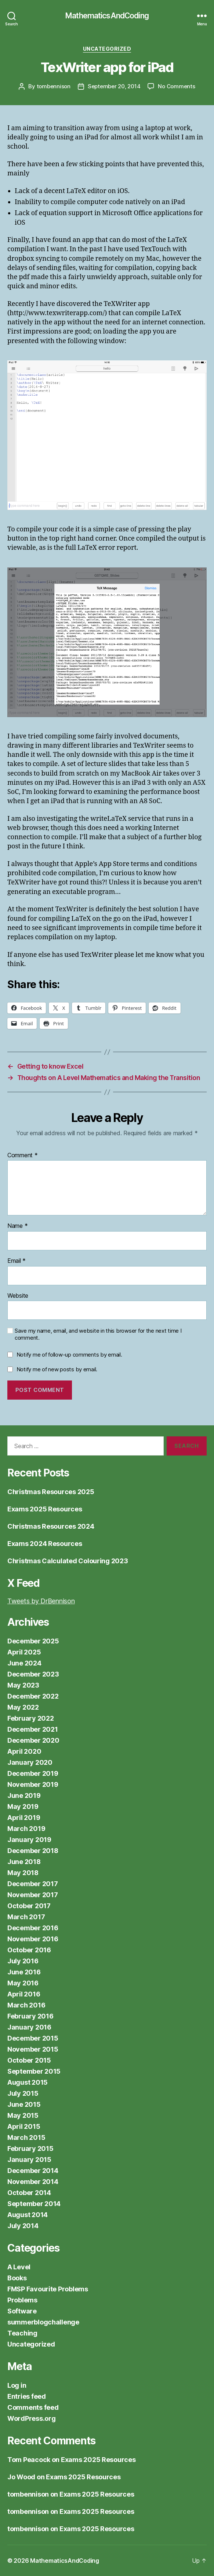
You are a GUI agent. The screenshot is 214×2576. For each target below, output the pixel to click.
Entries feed (26, 2396)
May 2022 (23, 1707)
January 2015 (29, 2159)
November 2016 (32, 1939)
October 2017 (29, 1906)
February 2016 (30, 2016)
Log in (16, 2385)
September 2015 (34, 2071)
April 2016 (23, 1994)
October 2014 (29, 2192)
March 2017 (26, 1917)
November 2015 (32, 2049)
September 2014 (34, 2204)
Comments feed (33, 2407)
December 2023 (33, 1674)
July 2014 (23, 2226)
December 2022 (33, 1696)
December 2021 (32, 1729)
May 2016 (23, 1983)
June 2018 (24, 1862)
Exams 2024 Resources (44, 1543)
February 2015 (30, 2148)
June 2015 (24, 2104)
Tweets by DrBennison (41, 1601)
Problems (22, 2300)
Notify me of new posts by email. (57, 1369)
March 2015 (26, 2137)
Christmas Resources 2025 (50, 1492)
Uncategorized (107, 49)
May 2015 (23, 2115)
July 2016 (23, 1961)
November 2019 (32, 1784)
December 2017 (32, 1884)
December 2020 (33, 1740)
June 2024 (24, 1663)
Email (16, 1261)
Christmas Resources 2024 (50, 1526)
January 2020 (29, 1762)
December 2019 (32, 1773)
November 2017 (32, 1895)
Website (17, 1296)
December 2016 (32, 1928)
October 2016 (29, 1950)
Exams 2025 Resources (44, 1509)
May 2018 (23, 1873)
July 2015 (23, 2093)
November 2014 (32, 2181)
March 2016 (26, 2005)
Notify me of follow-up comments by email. (69, 1354)
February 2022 (30, 1718)
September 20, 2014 (114, 86)
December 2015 (32, 2038)
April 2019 (23, 1817)
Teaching (22, 2333)
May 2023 (23, 1685)
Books (17, 2278)
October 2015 (29, 2060)
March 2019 (26, 1828)
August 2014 (27, 2215)
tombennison (53, 86)
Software (22, 2311)
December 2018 (32, 1850)
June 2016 (24, 1972)
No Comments (176, 86)
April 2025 (24, 1652)
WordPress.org (31, 2418)
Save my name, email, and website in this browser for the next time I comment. (98, 1334)
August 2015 (27, 2082)
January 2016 (29, 2027)
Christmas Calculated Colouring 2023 (67, 1561)
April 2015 (23, 2126)
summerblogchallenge (43, 2322)
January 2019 (29, 1839)
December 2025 (33, 1641)
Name (17, 1226)
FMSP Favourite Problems (47, 2289)
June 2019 (24, 1795)
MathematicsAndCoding (107, 15)
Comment (22, 1155)
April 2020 (24, 1751)
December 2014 (32, 2170)
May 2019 (23, 1806)
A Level (18, 2267)
